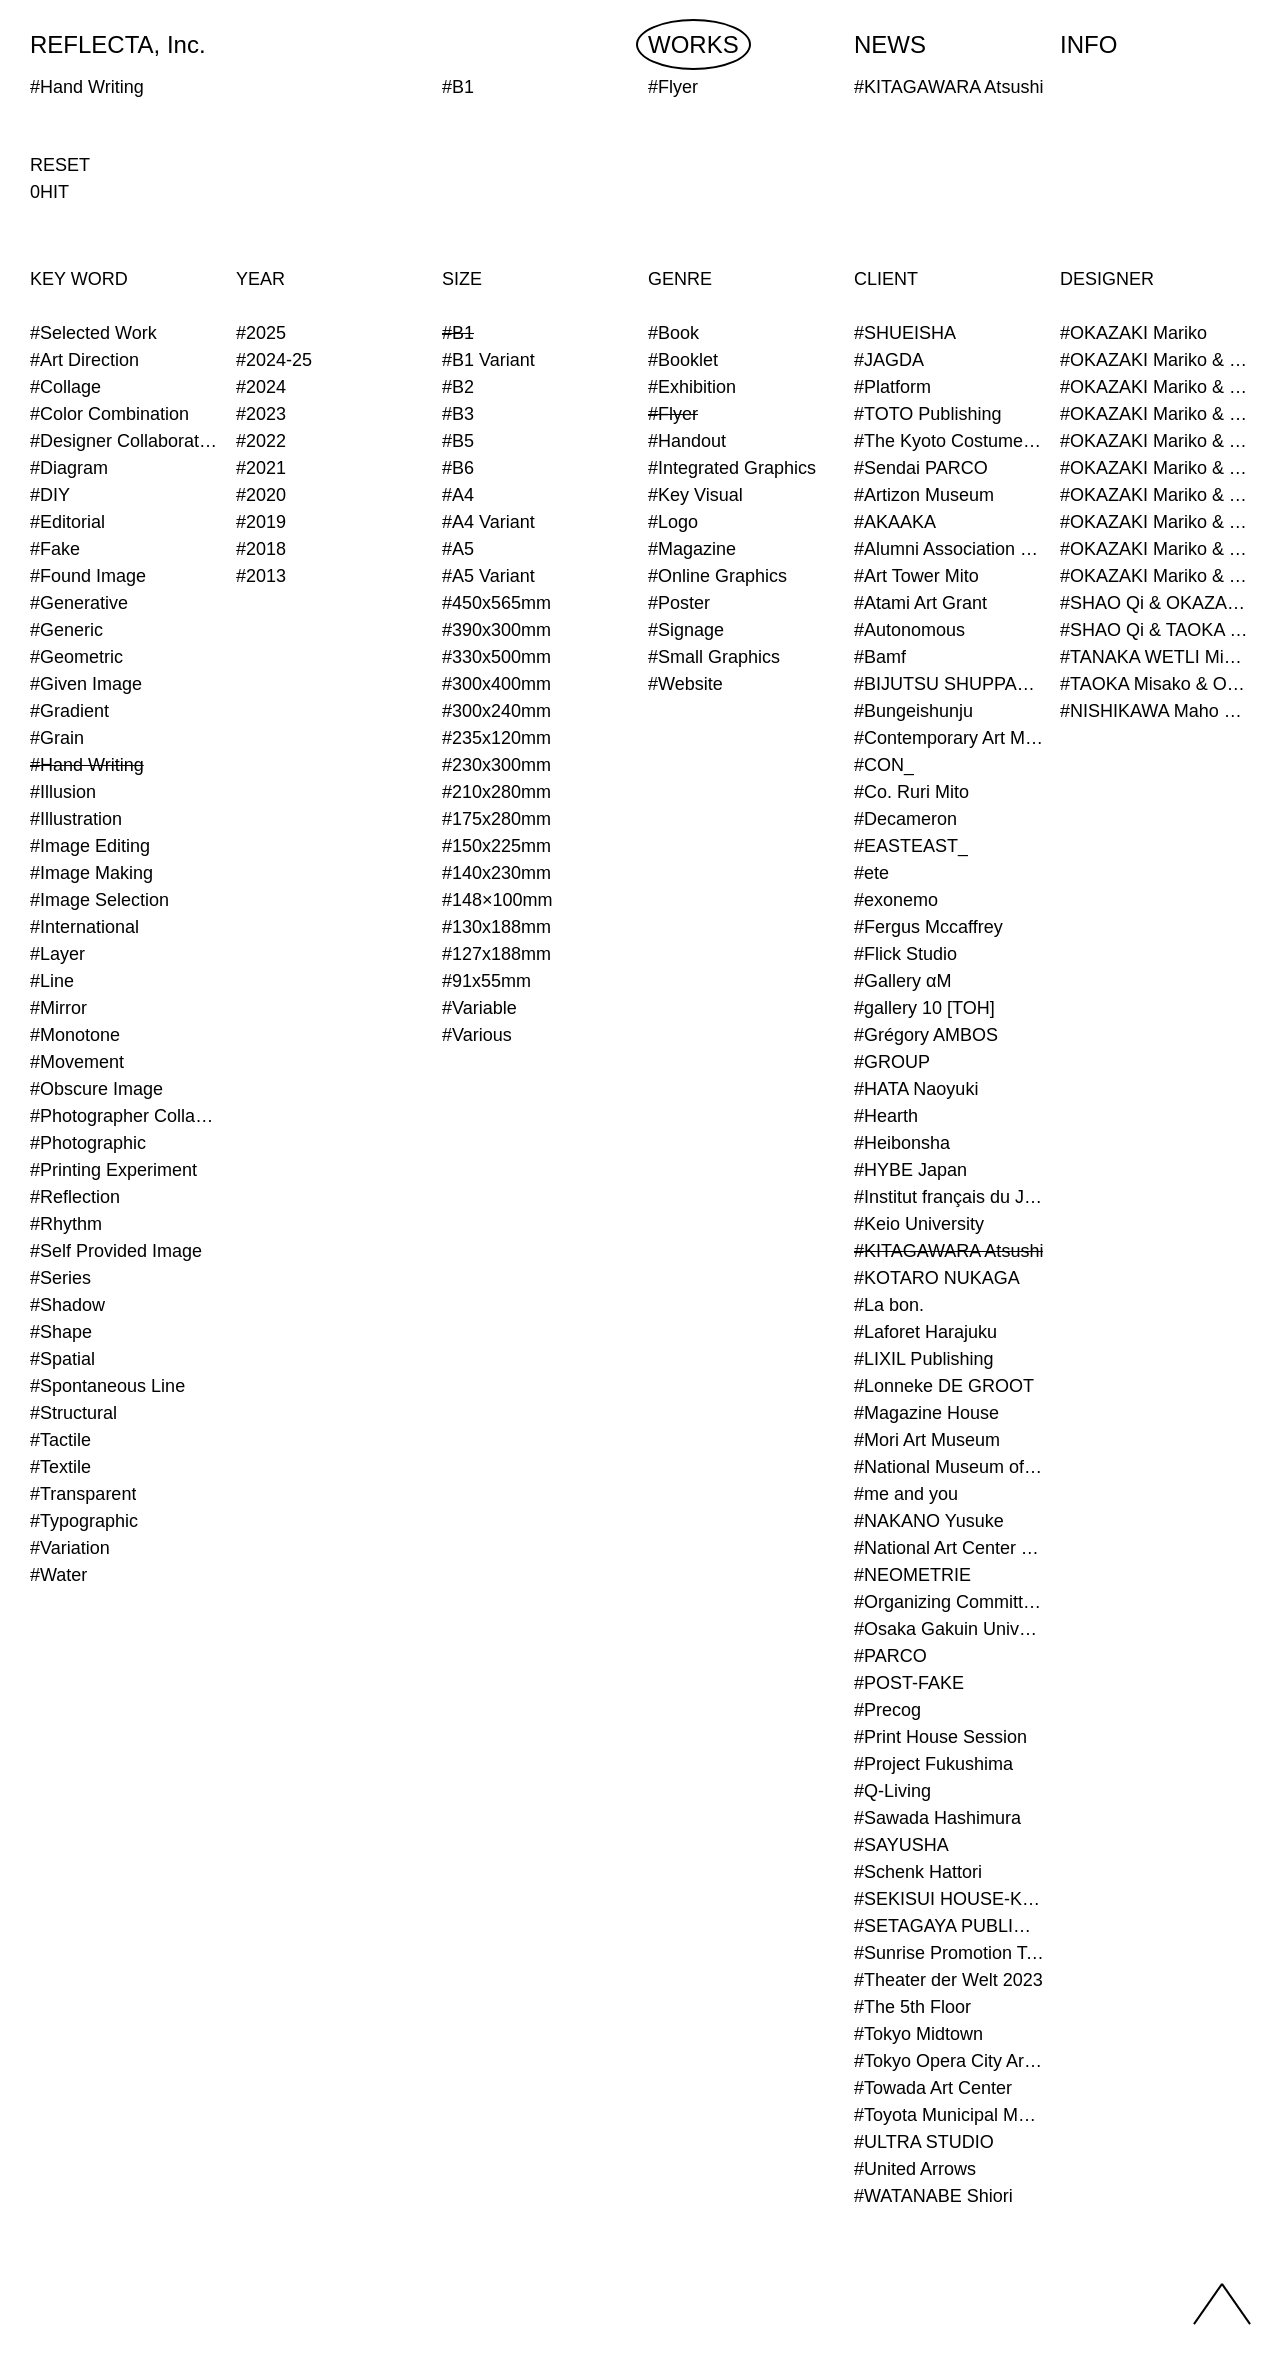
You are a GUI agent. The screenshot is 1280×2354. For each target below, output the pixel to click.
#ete (871, 873)
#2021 (261, 468)
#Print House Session (940, 1737)
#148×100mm (497, 900)
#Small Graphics (714, 657)
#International (84, 927)
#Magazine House (926, 1413)
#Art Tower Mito (916, 576)
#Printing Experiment (113, 1170)
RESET (60, 165)
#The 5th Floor (912, 2007)
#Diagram (69, 468)
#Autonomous (909, 630)
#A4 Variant (488, 522)
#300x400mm (496, 684)
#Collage (65, 387)
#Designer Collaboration (125, 441)
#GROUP (892, 1062)
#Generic (66, 630)
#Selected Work (93, 333)
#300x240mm (496, 711)
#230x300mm (496, 765)
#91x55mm (486, 981)
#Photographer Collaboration (125, 1116)
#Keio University (919, 1224)
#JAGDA (889, 360)
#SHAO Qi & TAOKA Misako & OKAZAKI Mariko (1155, 630)
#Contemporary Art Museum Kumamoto (949, 738)
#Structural (73, 1413)
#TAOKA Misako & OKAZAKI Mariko (1155, 684)
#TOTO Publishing (927, 414)
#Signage (686, 630)
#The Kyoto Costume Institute (949, 441)
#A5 (458, 549)
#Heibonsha (902, 1143)
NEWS (890, 44)
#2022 (261, 441)
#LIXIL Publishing (923, 1359)
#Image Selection (99, 900)
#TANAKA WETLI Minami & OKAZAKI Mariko (1155, 657)
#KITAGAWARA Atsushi (948, 1251)
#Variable (479, 1008)
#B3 (458, 414)
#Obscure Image (96, 1089)
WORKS (693, 44)
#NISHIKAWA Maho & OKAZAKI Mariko (1155, 711)
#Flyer (673, 414)
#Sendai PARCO (921, 468)
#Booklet (683, 360)
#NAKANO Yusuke (929, 1521)
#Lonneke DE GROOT (944, 1386)
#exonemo (896, 900)
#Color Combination (109, 414)
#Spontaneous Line (107, 1386)
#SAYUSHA (901, 1845)
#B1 (458, 333)
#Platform (892, 387)
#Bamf (880, 657)
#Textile (60, 1467)
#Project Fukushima (933, 1764)
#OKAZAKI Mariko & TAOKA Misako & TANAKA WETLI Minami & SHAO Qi (1155, 576)
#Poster (679, 603)
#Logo (673, 522)
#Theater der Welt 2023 (948, 1980)
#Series (60, 1278)
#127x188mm (496, 954)
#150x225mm (496, 846)
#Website (685, 684)
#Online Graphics (717, 576)
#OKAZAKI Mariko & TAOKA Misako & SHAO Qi (1155, 495)
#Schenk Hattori (918, 1872)
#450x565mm (496, 603)
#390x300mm (496, 630)
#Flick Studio (905, 954)
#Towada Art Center (933, 2088)
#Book (673, 333)
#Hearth (886, 1116)
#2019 (261, 522)
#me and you (906, 1494)
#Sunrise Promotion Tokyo (949, 1953)
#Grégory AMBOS (926, 1035)
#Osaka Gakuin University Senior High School (949, 1629)
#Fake (55, 549)
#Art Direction (84, 360)
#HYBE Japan (910, 1170)
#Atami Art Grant (920, 603)
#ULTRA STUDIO (924, 2142)
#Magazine (692, 549)
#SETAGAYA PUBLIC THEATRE (949, 1926)
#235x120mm (496, 738)
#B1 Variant (488, 360)
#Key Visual (695, 495)
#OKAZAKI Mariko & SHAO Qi (1155, 387)
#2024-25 (274, 360)
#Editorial (67, 522)
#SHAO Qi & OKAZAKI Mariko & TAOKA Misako (1155, 603)
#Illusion (63, 792)
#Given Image (86, 684)
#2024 (261, 387)
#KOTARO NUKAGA (937, 1278)
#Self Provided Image (116, 1251)
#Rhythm (66, 1224)
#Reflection (75, 1197)
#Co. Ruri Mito (911, 792)
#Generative (79, 603)
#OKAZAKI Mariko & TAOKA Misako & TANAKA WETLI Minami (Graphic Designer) (1155, 549)
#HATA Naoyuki (916, 1089)
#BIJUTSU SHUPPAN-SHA (949, 684)
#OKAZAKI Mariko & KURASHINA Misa (1155, 360)
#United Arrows (915, 2169)
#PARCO (890, 1656)
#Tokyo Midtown (918, 2034)
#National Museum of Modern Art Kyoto (949, 1467)
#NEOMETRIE (912, 1575)
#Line (52, 981)
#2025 (261, 333)
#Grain (57, 738)
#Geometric (76, 657)
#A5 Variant (488, 576)
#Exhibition (692, 387)
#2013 (261, 576)
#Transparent (83, 1494)
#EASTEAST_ (911, 846)
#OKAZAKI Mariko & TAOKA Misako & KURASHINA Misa (1155, 468)
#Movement (77, 1062)
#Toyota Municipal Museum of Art (949, 2115)
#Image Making (91, 873)
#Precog (887, 1710)
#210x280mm (496, 792)
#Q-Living (892, 1791)
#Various (477, 1035)
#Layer (57, 954)
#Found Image (88, 576)
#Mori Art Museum (927, 1440)
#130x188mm (496, 927)
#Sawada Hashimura (937, 1818)
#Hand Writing (87, 765)
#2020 (261, 495)
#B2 (458, 387)
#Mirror (58, 1008)
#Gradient (69, 711)
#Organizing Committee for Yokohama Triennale (949, 1602)
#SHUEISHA (905, 333)
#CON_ (884, 765)
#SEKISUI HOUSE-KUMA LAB (949, 1899)
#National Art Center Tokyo (949, 1548)
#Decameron (905, 819)
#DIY (50, 495)
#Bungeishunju (913, 711)
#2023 (261, 414)
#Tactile (60, 1440)
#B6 (458, 468)
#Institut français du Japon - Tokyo (949, 1197)
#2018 (261, 549)
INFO (1088, 44)
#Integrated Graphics (732, 468)
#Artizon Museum (924, 495)
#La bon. (889, 1305)
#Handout (687, 441)
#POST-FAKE (909, 1683)
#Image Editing (90, 846)
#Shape (61, 1332)
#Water (58, 1575)
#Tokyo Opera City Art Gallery (949, 2061)
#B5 (458, 441)
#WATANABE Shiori (933, 2196)
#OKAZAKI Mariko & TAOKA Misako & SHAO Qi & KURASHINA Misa (1155, 522)
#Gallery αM (902, 981)
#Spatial (62, 1359)
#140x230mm (496, 873)
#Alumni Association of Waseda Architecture (949, 549)
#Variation (70, 1548)
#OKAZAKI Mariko (1133, 333)
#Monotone (75, 1035)
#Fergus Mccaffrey (928, 927)
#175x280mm (496, 819)
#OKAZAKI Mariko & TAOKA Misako (1155, 441)
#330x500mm (496, 657)
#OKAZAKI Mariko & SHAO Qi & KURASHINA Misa (1155, 414)
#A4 (458, 495)
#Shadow (67, 1305)
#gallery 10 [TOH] (924, 1008)
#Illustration (76, 819)
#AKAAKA (895, 522)
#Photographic (88, 1143)
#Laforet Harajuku (925, 1332)
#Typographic (84, 1521)
